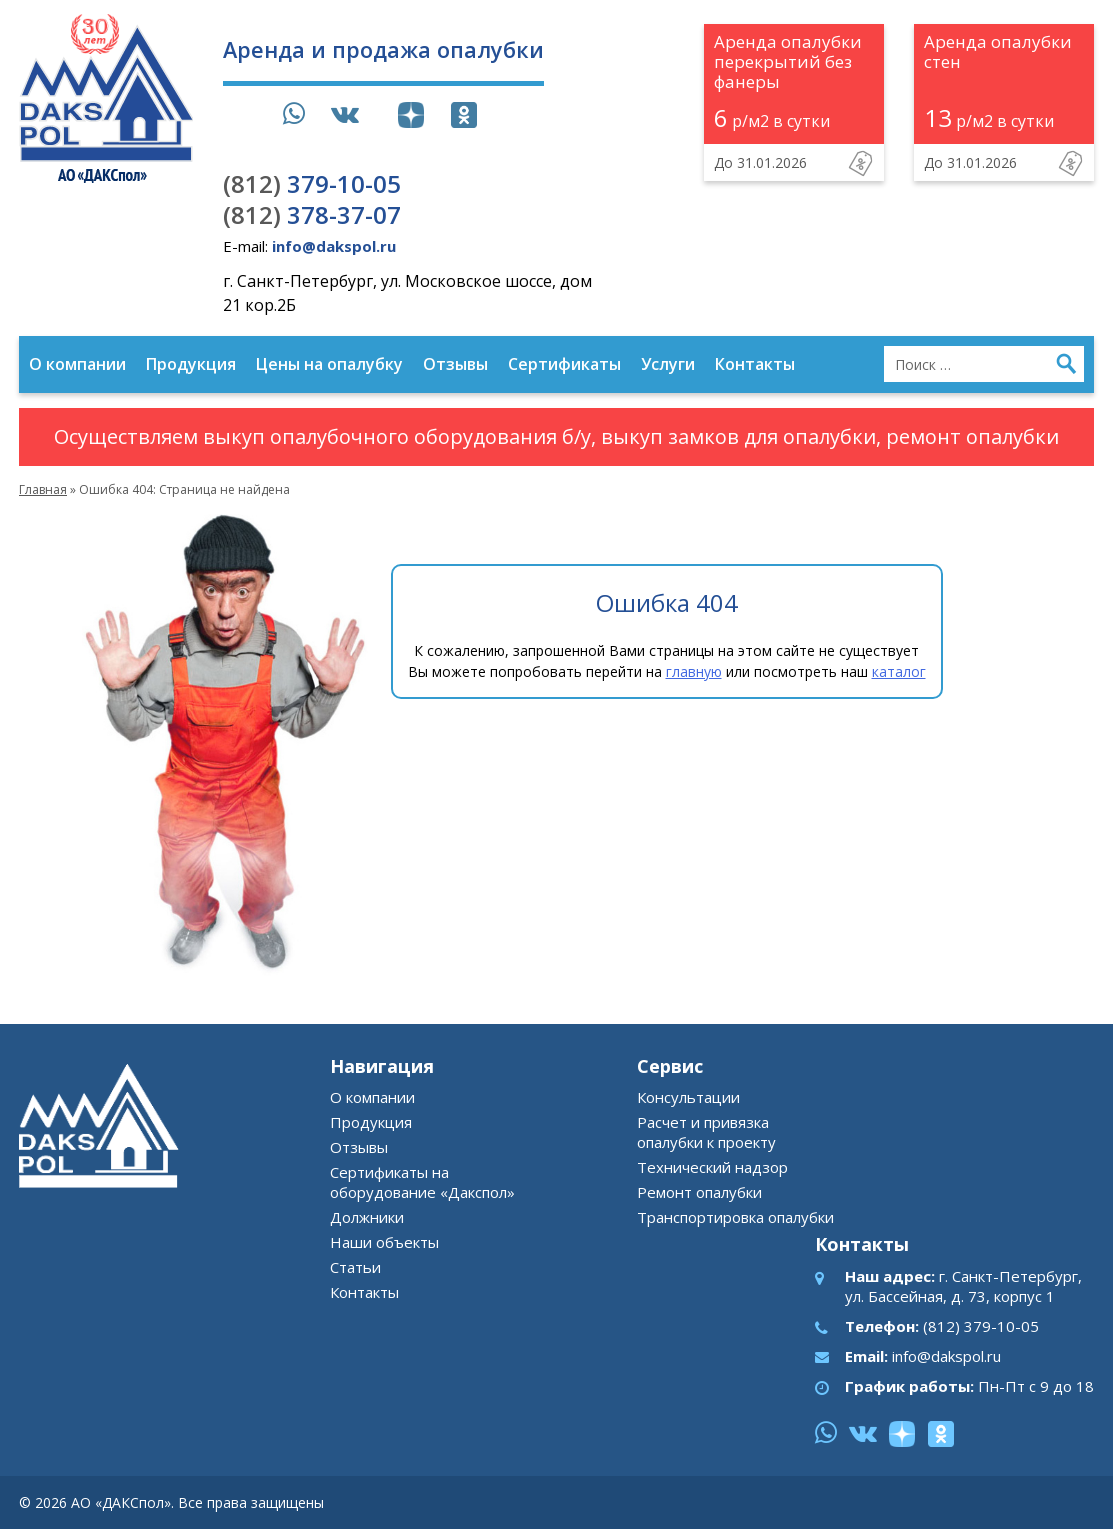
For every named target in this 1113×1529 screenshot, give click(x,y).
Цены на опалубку (329, 364)
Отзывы (455, 364)
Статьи (355, 1267)
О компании (77, 364)
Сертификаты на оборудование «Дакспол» (422, 1182)
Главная (43, 489)
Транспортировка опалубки (735, 1217)
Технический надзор (712, 1167)
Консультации (688, 1097)
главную (694, 671)
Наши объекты (384, 1242)
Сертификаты (564, 364)
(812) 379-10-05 (981, 1326)
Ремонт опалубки (699, 1192)
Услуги (668, 364)
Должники (367, 1217)
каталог (899, 671)
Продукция (191, 364)
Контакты (755, 364)
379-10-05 (312, 183)
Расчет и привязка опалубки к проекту (706, 1132)
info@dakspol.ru (946, 1356)
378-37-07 (312, 214)
